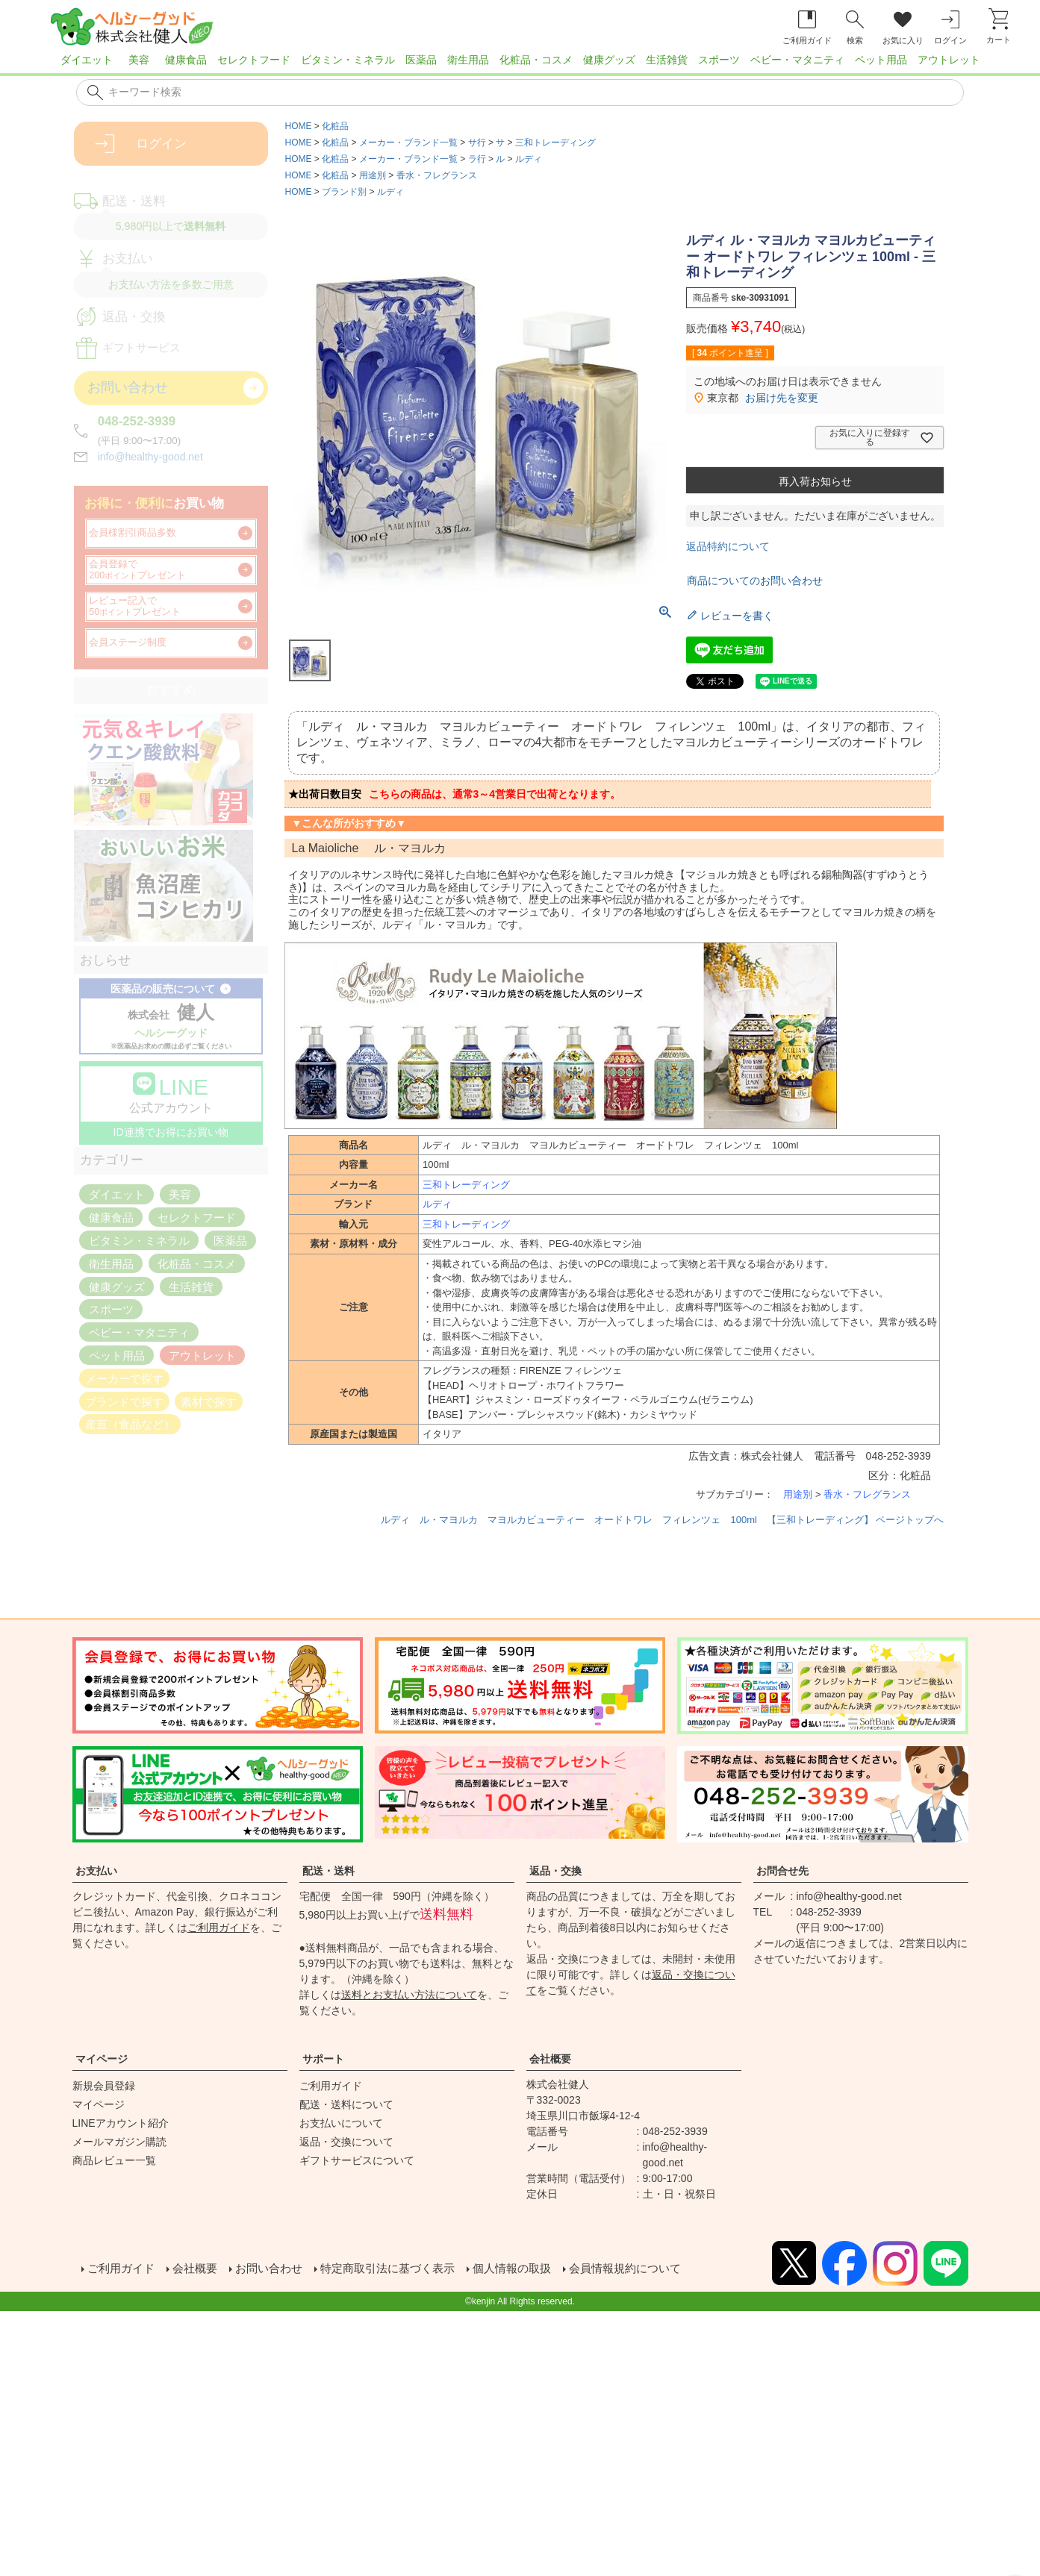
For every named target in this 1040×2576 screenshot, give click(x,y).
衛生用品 (468, 60)
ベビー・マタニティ (797, 60)
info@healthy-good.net (150, 457)
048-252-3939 (137, 421)
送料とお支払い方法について (409, 1995)
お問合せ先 (782, 1871)
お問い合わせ (275, 2267)
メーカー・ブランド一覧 (408, 142)
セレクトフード (253, 60)
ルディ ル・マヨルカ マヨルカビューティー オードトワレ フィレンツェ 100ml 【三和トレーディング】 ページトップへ (662, 1519)
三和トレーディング (555, 142)
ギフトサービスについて (356, 2160)
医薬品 (421, 60)
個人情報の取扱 (532, 2267)
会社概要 (550, 2059)
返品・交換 (555, 1871)
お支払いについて (341, 2123)
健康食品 (186, 60)
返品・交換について (346, 2142)
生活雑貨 (667, 60)
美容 (138, 60)
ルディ (528, 159)
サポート (323, 2059)
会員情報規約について (652, 2267)
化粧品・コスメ (536, 60)
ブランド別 (344, 192)
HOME (298, 126)
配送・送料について (346, 2104)
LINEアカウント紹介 (120, 2123)
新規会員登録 (103, 2086)
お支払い (96, 1871)
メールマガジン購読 (119, 2142)
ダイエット (86, 60)
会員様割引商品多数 (132, 533)
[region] (520, 64)
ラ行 (477, 159)
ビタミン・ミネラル (348, 60)
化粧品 (335, 126)
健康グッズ (609, 60)
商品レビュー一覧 (114, 2160)
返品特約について (728, 546)
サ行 (477, 142)
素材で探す (209, 1401)
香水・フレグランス (436, 175)
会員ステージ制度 (127, 642)
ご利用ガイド (218, 1927)
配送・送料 (328, 1871)
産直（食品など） (130, 1424)
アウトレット (949, 60)
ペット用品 (881, 60)
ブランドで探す (124, 1401)
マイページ (101, 2059)
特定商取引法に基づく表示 (401, 2267)
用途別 (372, 175)
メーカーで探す (124, 1378)
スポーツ (719, 60)
